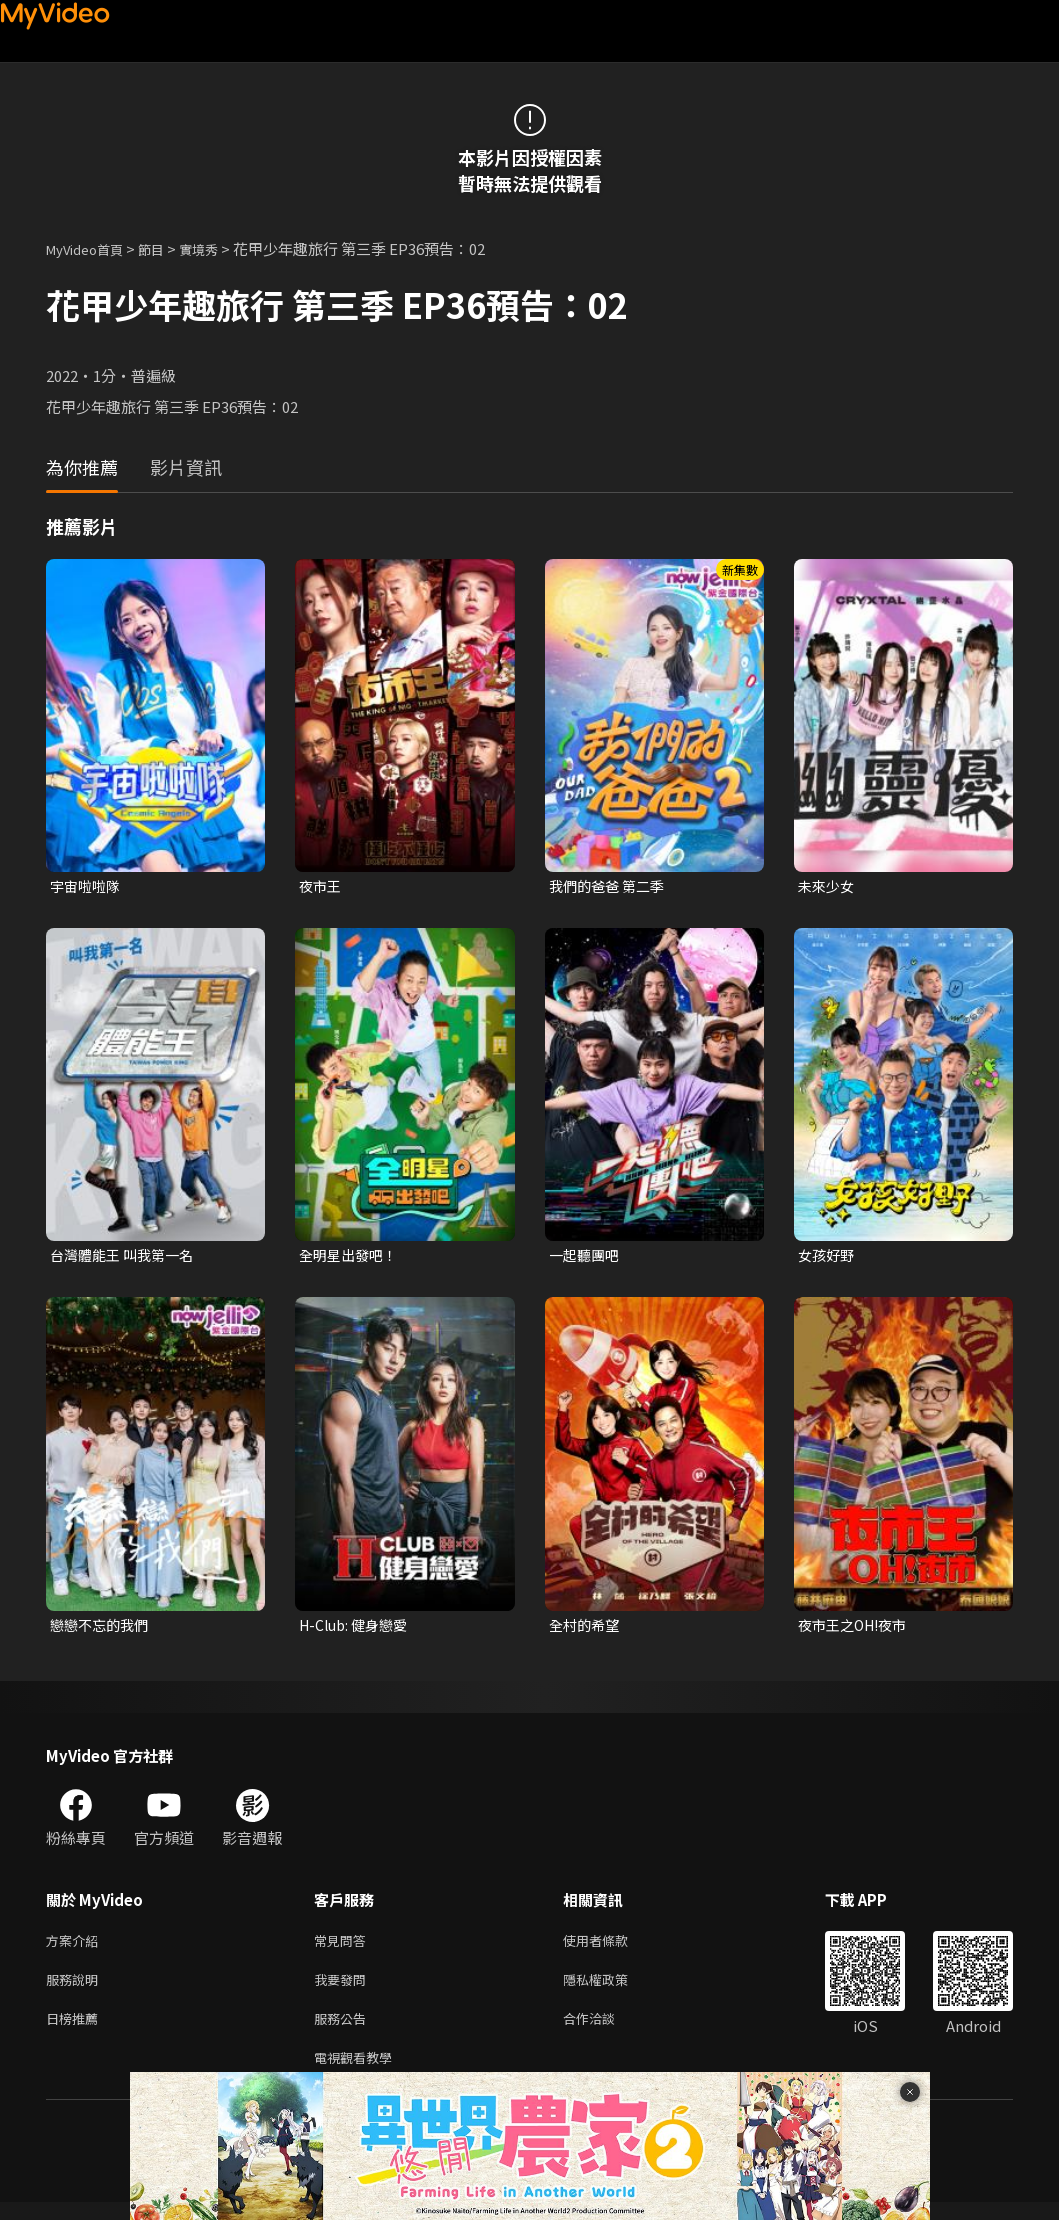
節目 (167, 248)
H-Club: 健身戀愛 (357, 1629)
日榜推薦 (76, 2031)
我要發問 (344, 1989)
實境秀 (219, 248)
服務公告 (344, 2031)
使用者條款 (612, 1947)
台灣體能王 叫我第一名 (126, 1257)
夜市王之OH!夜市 (857, 1629)
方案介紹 (76, 1947)
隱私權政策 (612, 1989)
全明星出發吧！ (351, 1257)
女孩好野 (828, 1257)
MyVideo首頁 (91, 248)
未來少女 (828, 886)
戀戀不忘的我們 (102, 1629)
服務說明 (76, 1989)
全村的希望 (586, 1629)
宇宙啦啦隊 (87, 886)
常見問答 (344, 1947)
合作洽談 (605, 2031)
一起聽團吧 (586, 1257)
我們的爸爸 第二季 (610, 886)
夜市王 (321, 886)
